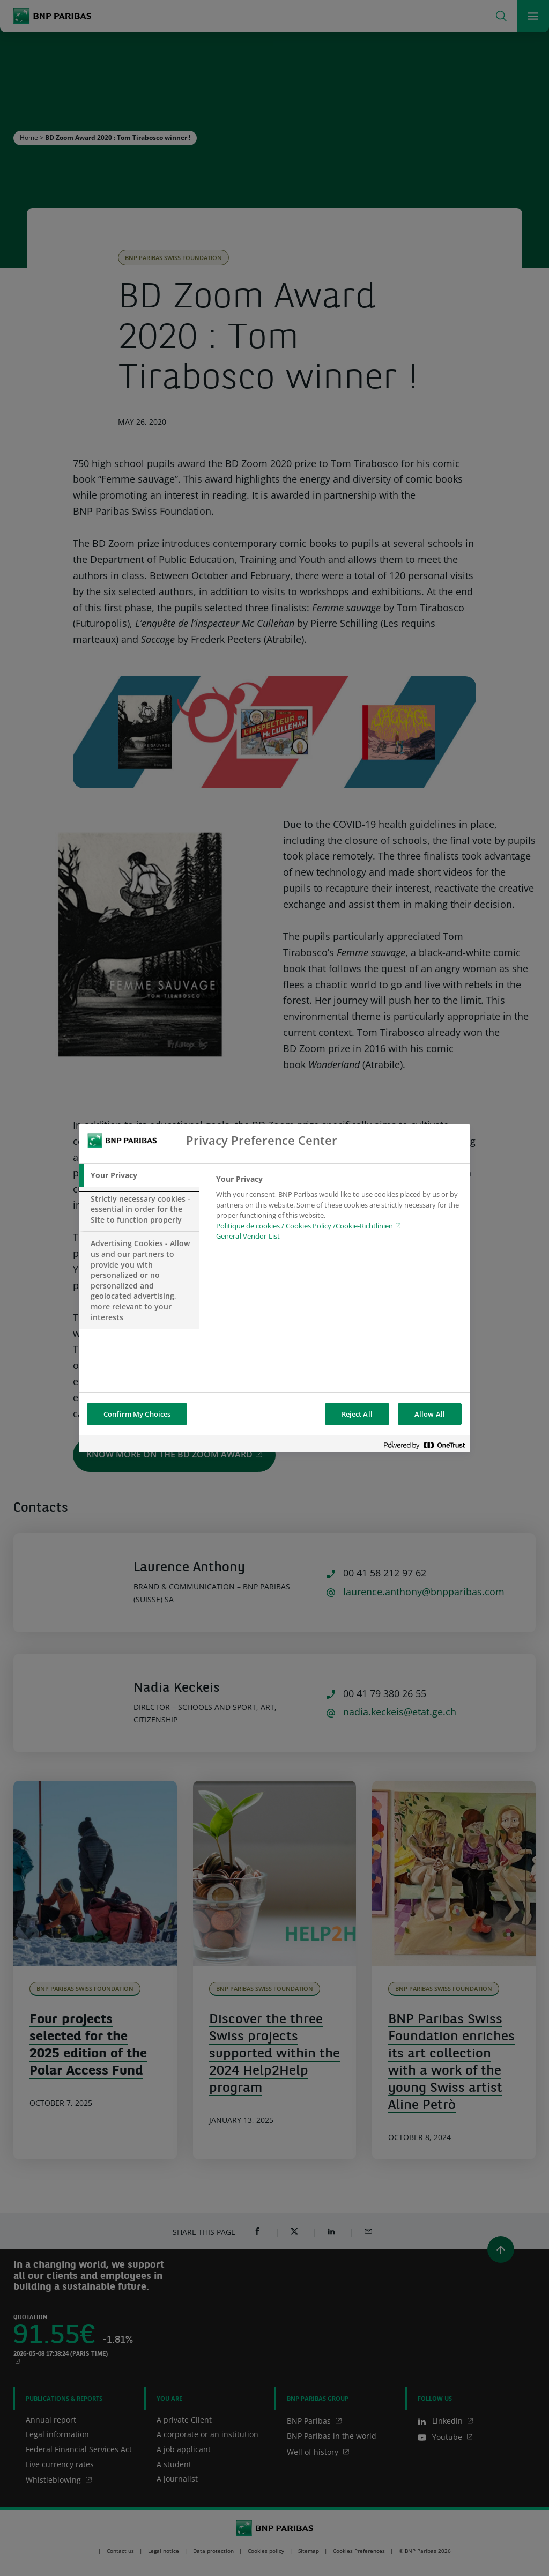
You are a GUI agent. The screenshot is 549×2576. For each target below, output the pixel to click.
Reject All (357, 1414)
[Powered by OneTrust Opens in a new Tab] (424, 1445)
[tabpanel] (338, 1210)
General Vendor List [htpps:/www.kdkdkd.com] (248, 1236)
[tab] (139, 1175)
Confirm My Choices (136, 1414)
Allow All (429, 1414)
